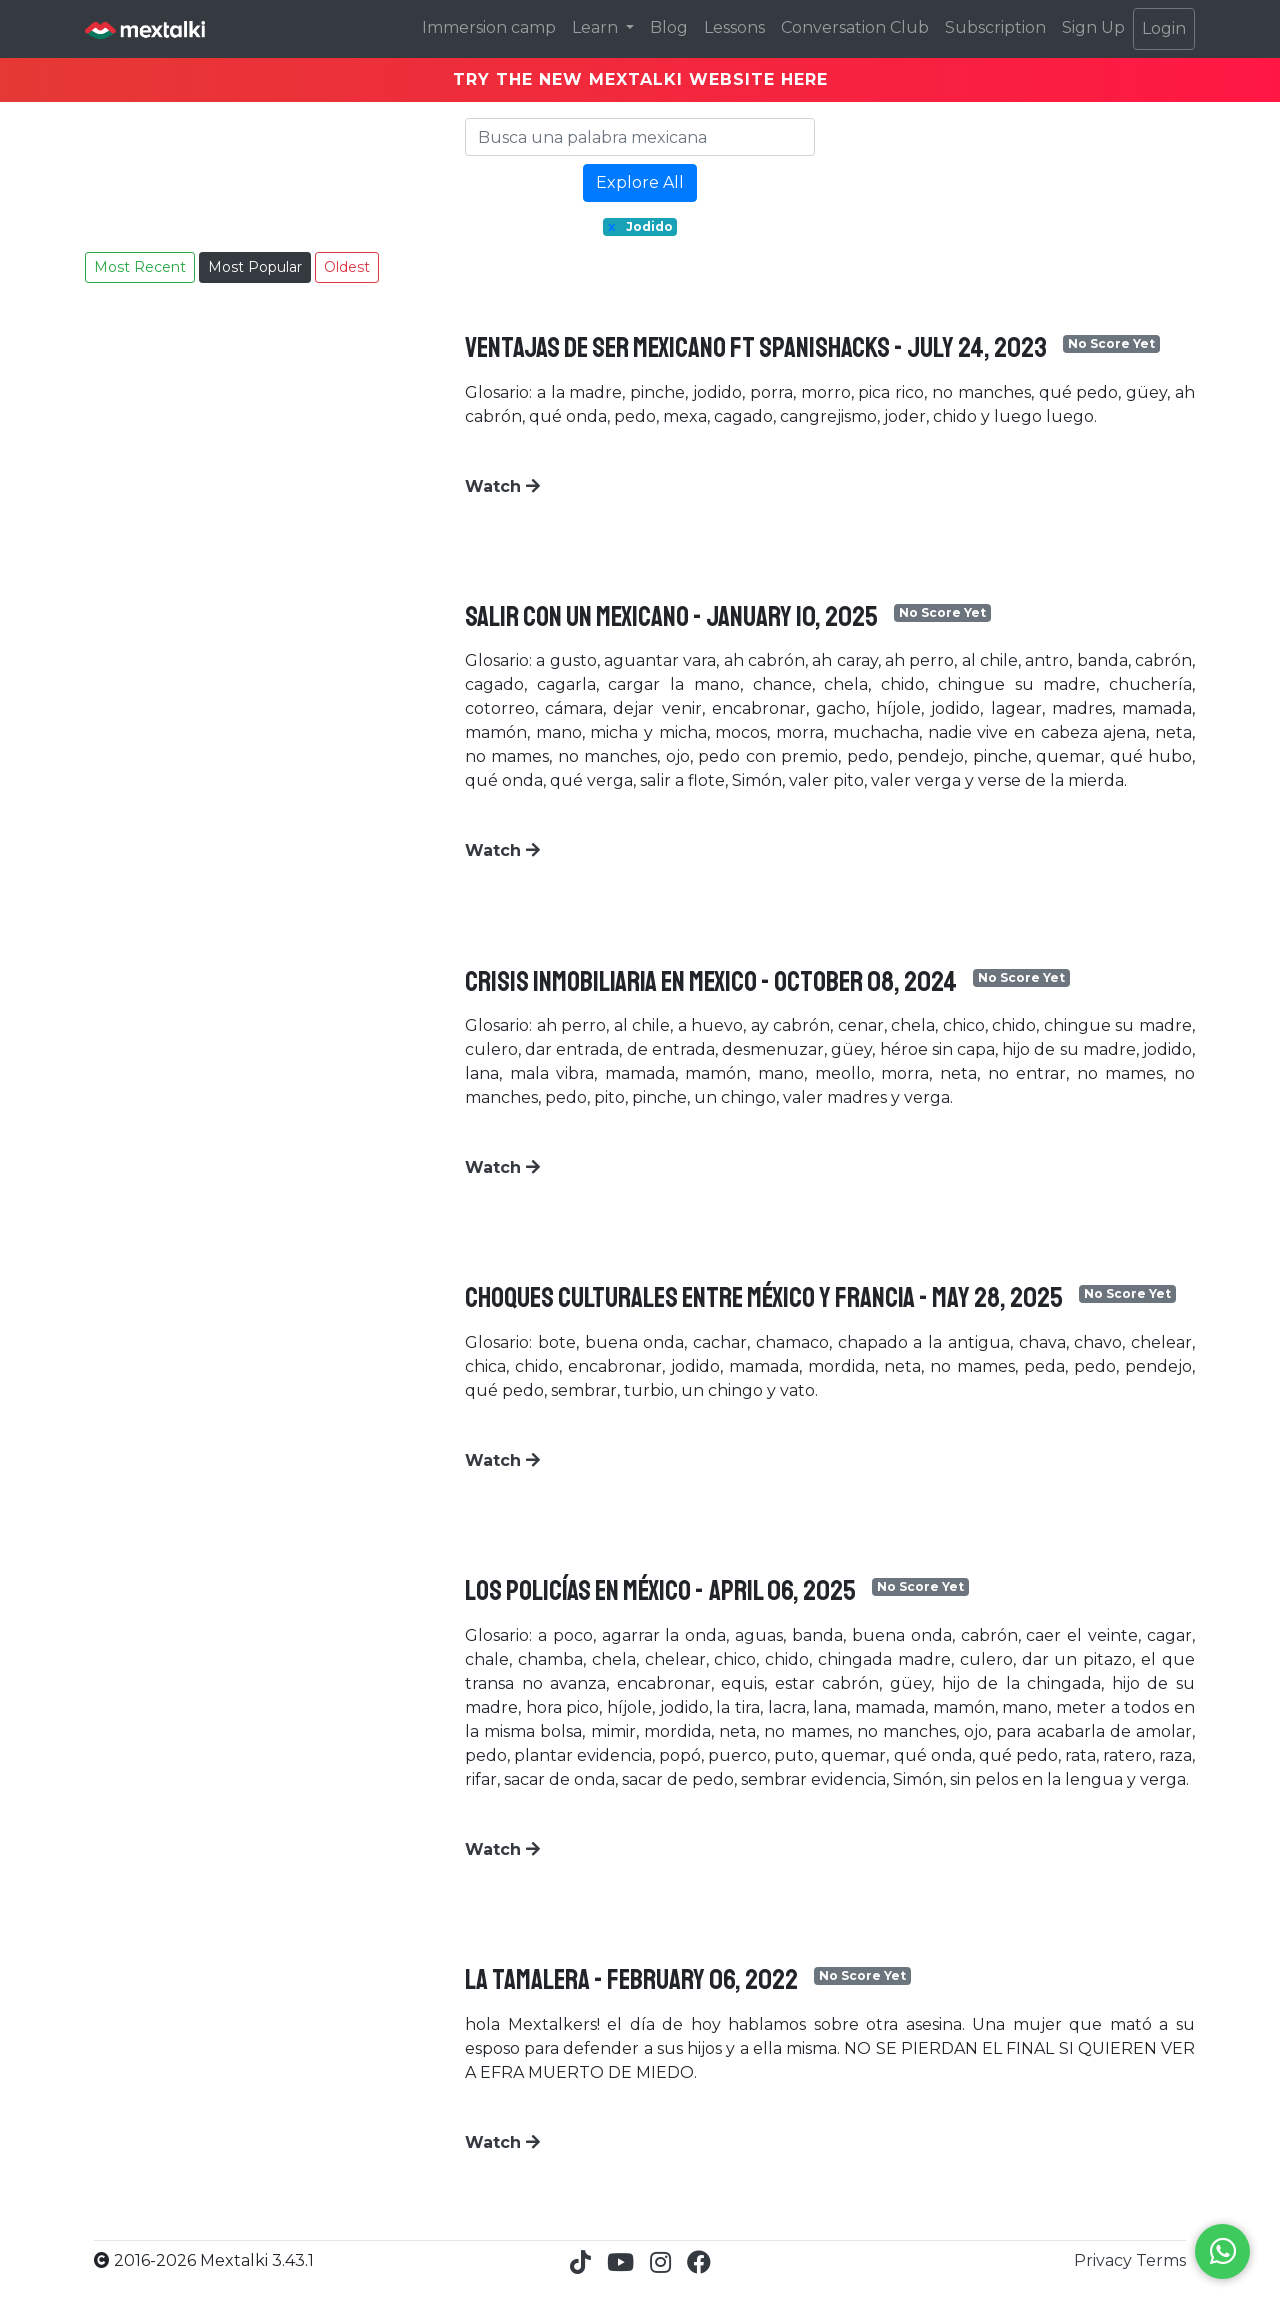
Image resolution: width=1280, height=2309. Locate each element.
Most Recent (140, 267)
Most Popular (255, 267)
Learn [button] (597, 27)
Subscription (995, 27)
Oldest (347, 267)
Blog (669, 27)
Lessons (734, 27)
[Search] (640, 137)
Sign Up (1093, 27)
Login (1164, 28)
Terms (1161, 2260)
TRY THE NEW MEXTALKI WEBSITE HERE (640, 79)
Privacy (1105, 2260)
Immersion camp (489, 27)
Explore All (640, 182)
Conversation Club (855, 27)
